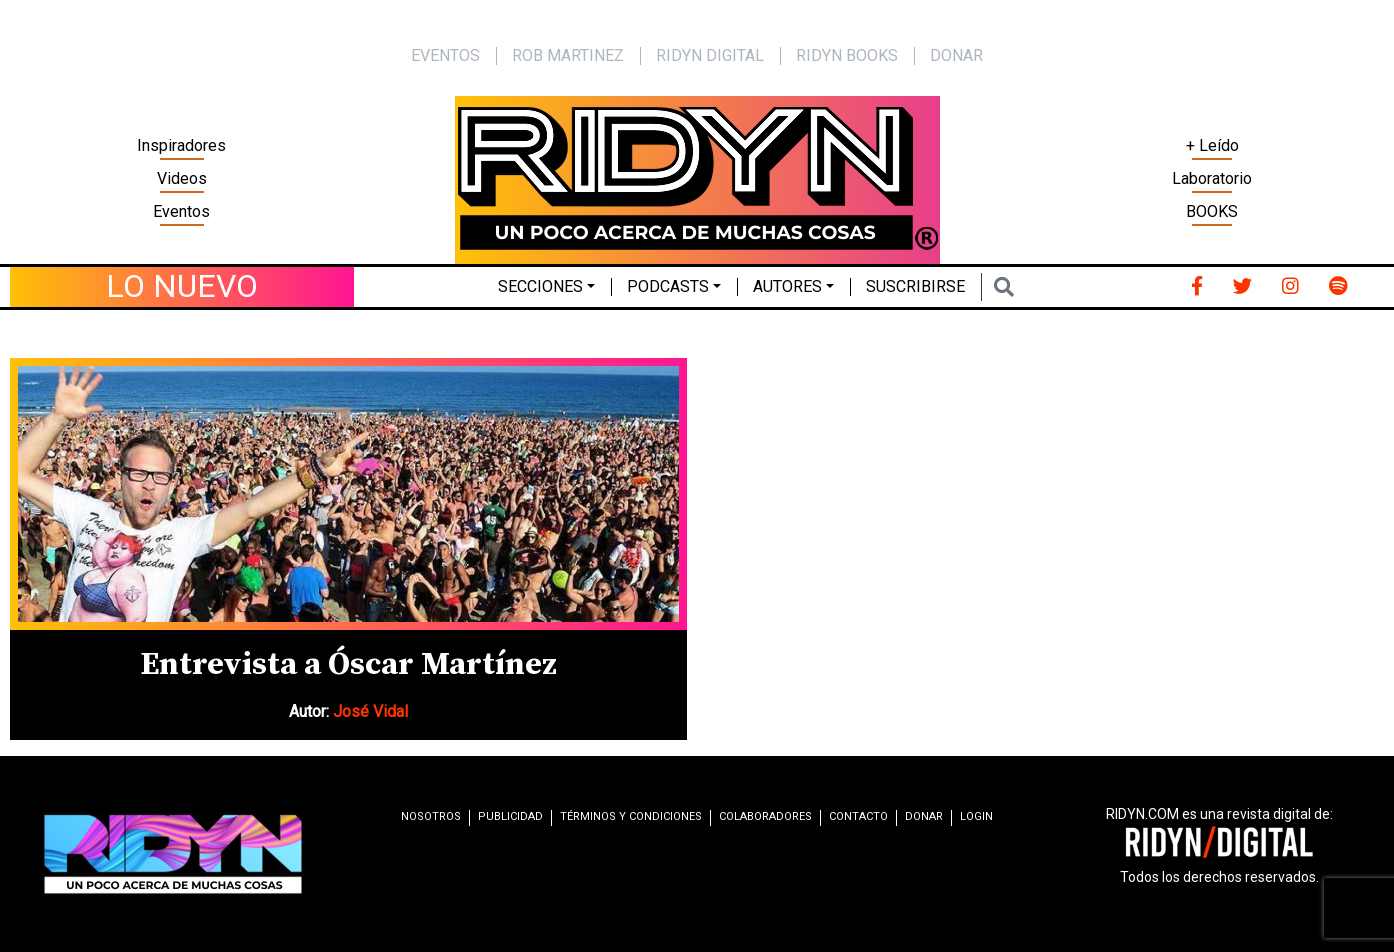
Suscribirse (915, 286)
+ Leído (1212, 145)
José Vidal (370, 711)
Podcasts (668, 286)
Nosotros (431, 816)
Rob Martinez (568, 55)
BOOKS (1212, 211)
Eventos (181, 211)
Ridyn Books (847, 55)
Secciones (540, 286)
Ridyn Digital (710, 55)
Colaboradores (765, 816)
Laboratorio (1212, 178)
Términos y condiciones (631, 816)
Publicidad (510, 816)
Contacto (858, 816)
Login (976, 816)
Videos (182, 178)
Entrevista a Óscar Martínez (348, 665)
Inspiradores (181, 145)
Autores (787, 286)
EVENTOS (445, 55)
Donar (956, 55)
